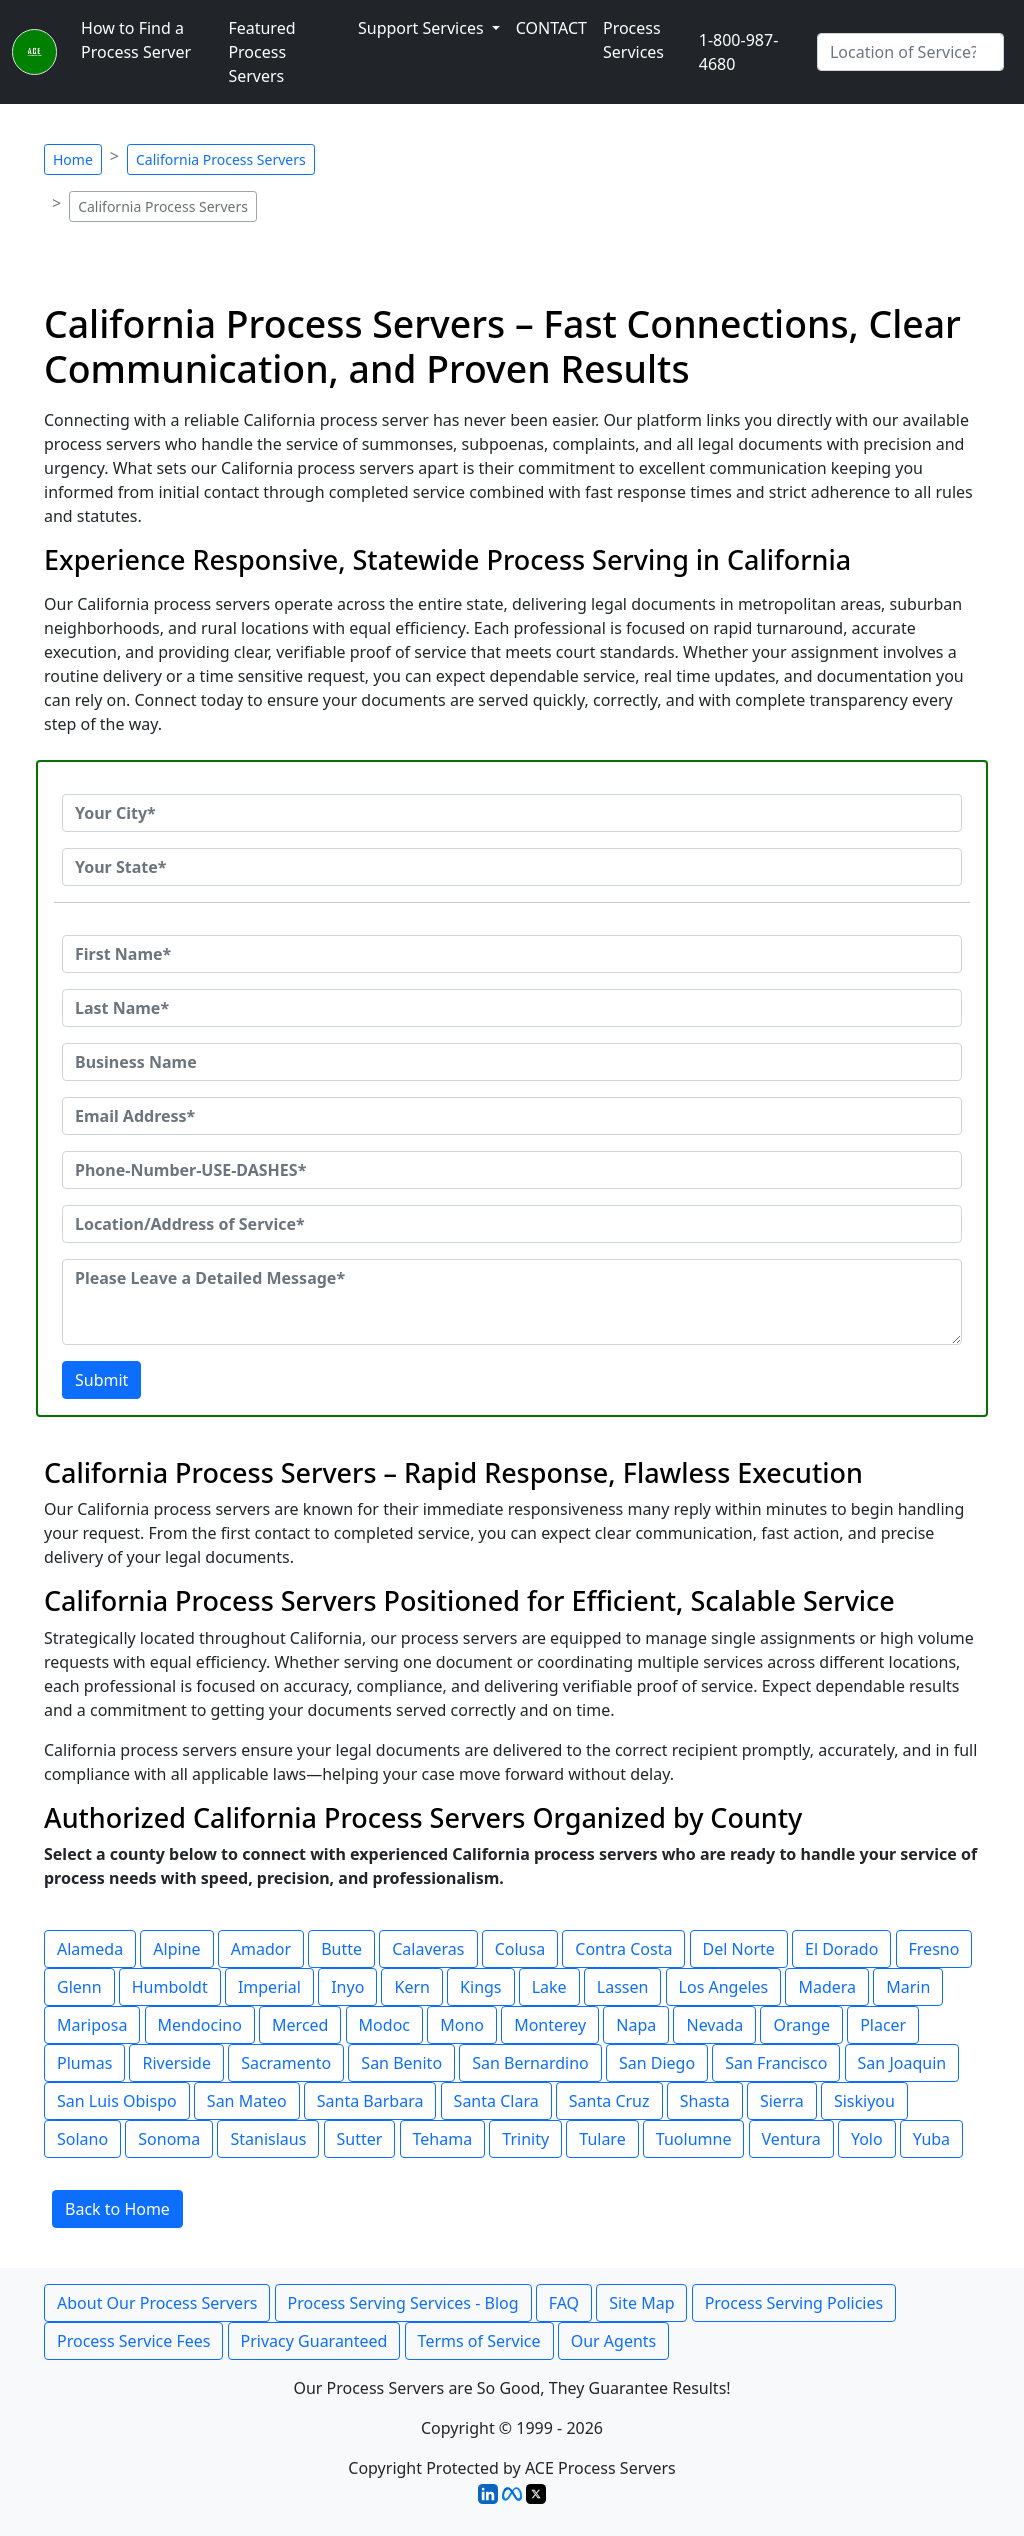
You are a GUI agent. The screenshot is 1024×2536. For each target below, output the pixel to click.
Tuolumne (694, 2139)
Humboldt (170, 1987)
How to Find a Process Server (136, 40)
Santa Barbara (370, 2101)
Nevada (714, 2025)
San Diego (657, 2063)
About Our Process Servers (157, 2303)
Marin (908, 1987)
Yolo (867, 2139)
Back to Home (117, 2209)
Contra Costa (623, 1949)
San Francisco (776, 2063)
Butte (341, 1949)
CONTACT (551, 28)
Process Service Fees (133, 2341)
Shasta (705, 2101)
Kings (480, 1987)
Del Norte (739, 1949)
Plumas (84, 2063)
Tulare (602, 2139)
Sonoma (169, 2139)
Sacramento (286, 2063)
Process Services (633, 40)
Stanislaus (268, 2139)
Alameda (90, 1949)
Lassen (623, 1987)
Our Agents (614, 2341)
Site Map (641, 2303)
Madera (827, 1987)
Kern (411, 1987)
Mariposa (92, 2025)
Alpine (176, 1949)
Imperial (269, 1987)
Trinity (525, 2139)
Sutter (360, 2139)
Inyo (347, 1987)
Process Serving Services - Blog (403, 2303)
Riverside (176, 2063)
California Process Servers (221, 159)
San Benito (401, 2063)
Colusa (520, 1949)
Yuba (931, 2139)
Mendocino (200, 2025)
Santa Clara (496, 2101)
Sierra (782, 2101)
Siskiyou (864, 2101)
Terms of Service (479, 2341)
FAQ (564, 2303)
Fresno (934, 1949)
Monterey (550, 2025)
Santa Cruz (609, 2101)
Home (73, 159)
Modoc (384, 2025)
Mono (462, 2025)
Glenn (79, 1987)
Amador (261, 1949)
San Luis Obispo (117, 2101)
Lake (549, 1987)
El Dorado (841, 1949)
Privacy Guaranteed (314, 2341)
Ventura (791, 2139)
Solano (82, 2139)
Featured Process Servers (261, 52)
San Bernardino (530, 2063)
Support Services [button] (423, 28)
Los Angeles (724, 1987)
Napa (636, 2025)
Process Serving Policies (794, 2303)
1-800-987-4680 (739, 52)
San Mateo (247, 2101)
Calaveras (428, 1949)
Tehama (443, 2139)
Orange (801, 2025)
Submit (101, 1380)
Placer (883, 2025)
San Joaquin (902, 2063)
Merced (300, 2025)
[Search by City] (910, 52)
